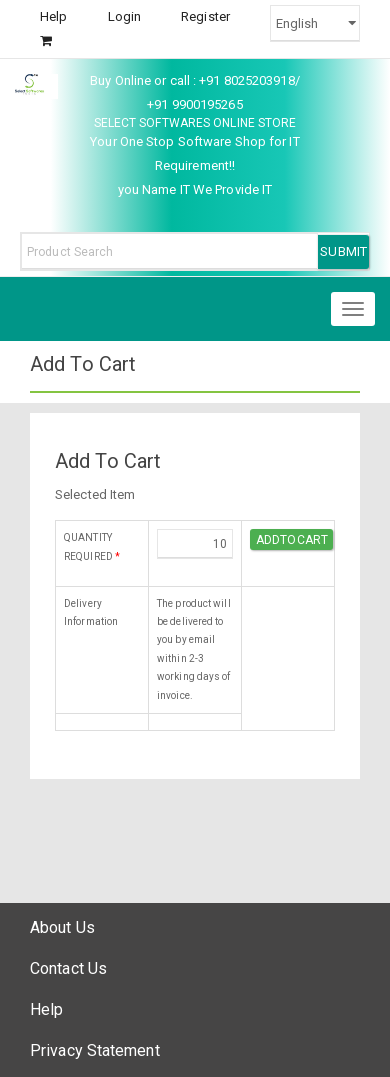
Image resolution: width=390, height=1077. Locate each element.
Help (53, 16)
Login (125, 16)
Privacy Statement (95, 1050)
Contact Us (68, 968)
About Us (62, 927)
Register (205, 16)
